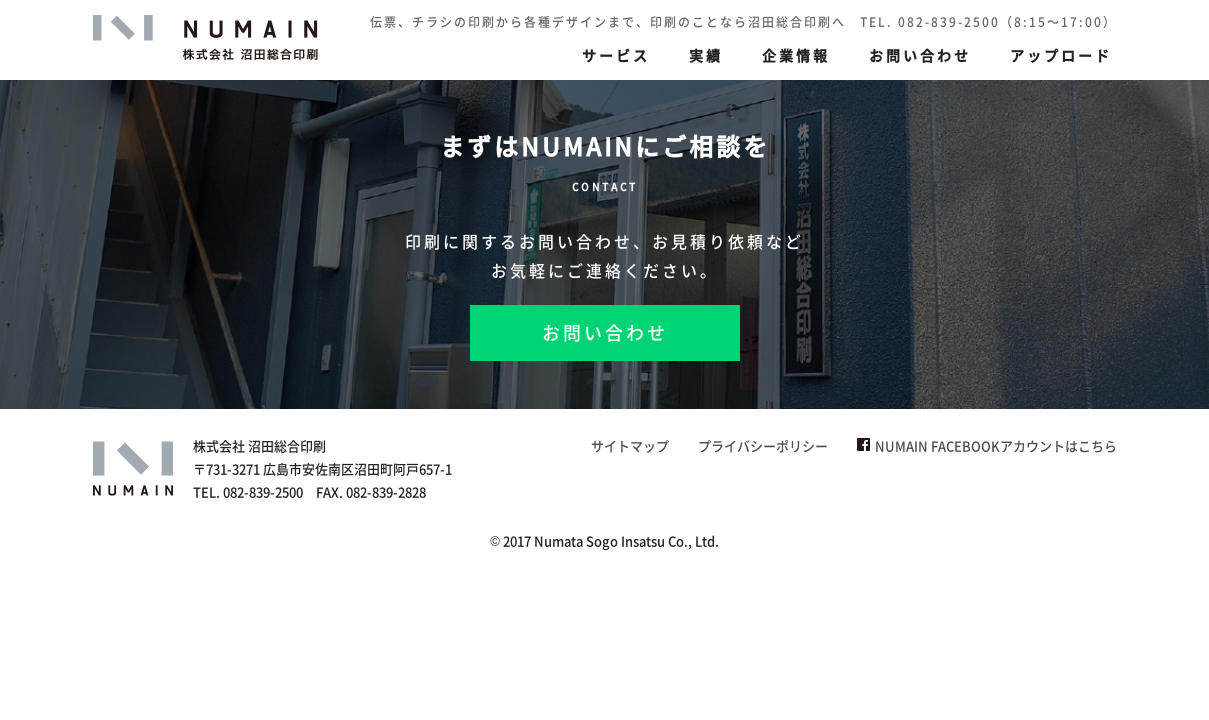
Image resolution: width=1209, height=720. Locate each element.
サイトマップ (630, 445)
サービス (616, 55)
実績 (706, 55)
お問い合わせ (920, 55)
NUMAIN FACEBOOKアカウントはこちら (987, 445)
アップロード (1061, 55)
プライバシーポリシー (763, 445)
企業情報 (796, 55)
